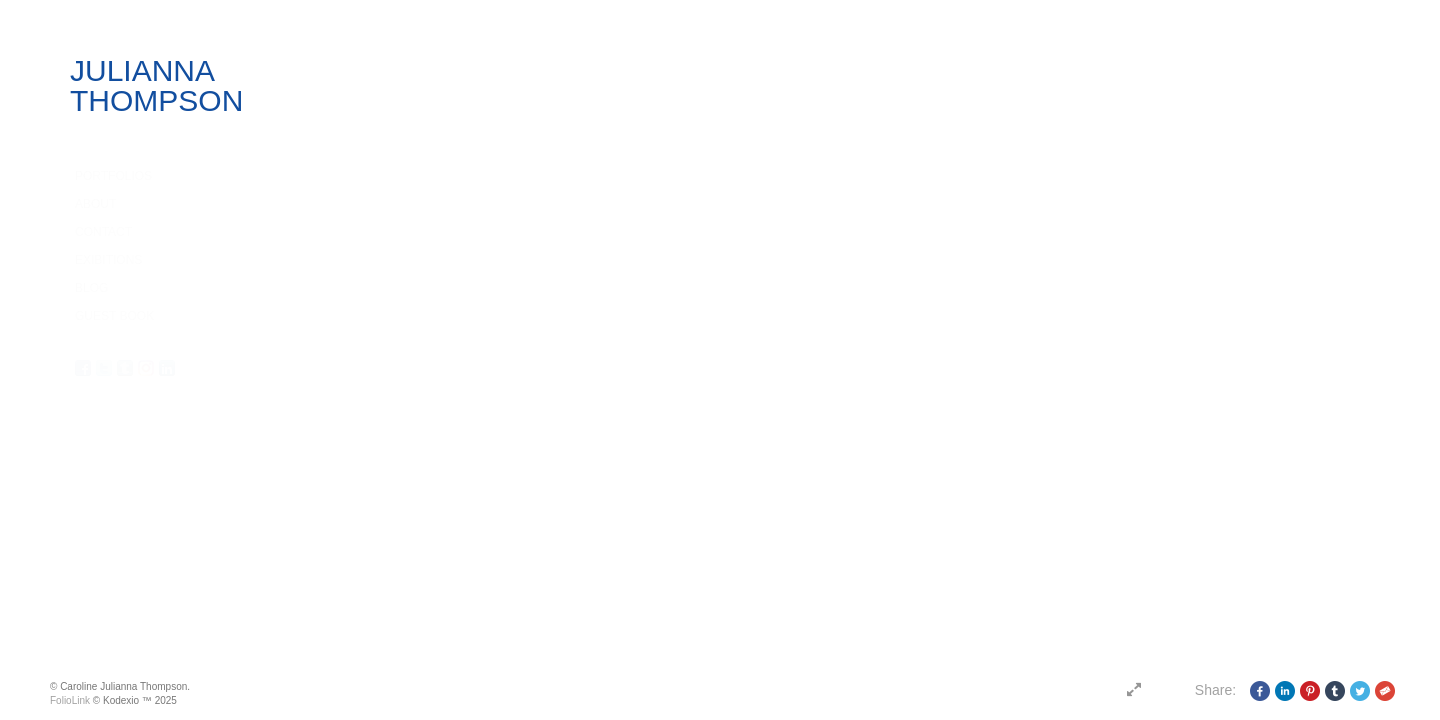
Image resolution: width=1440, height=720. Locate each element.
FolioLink (70, 700)
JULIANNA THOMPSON (156, 85)
